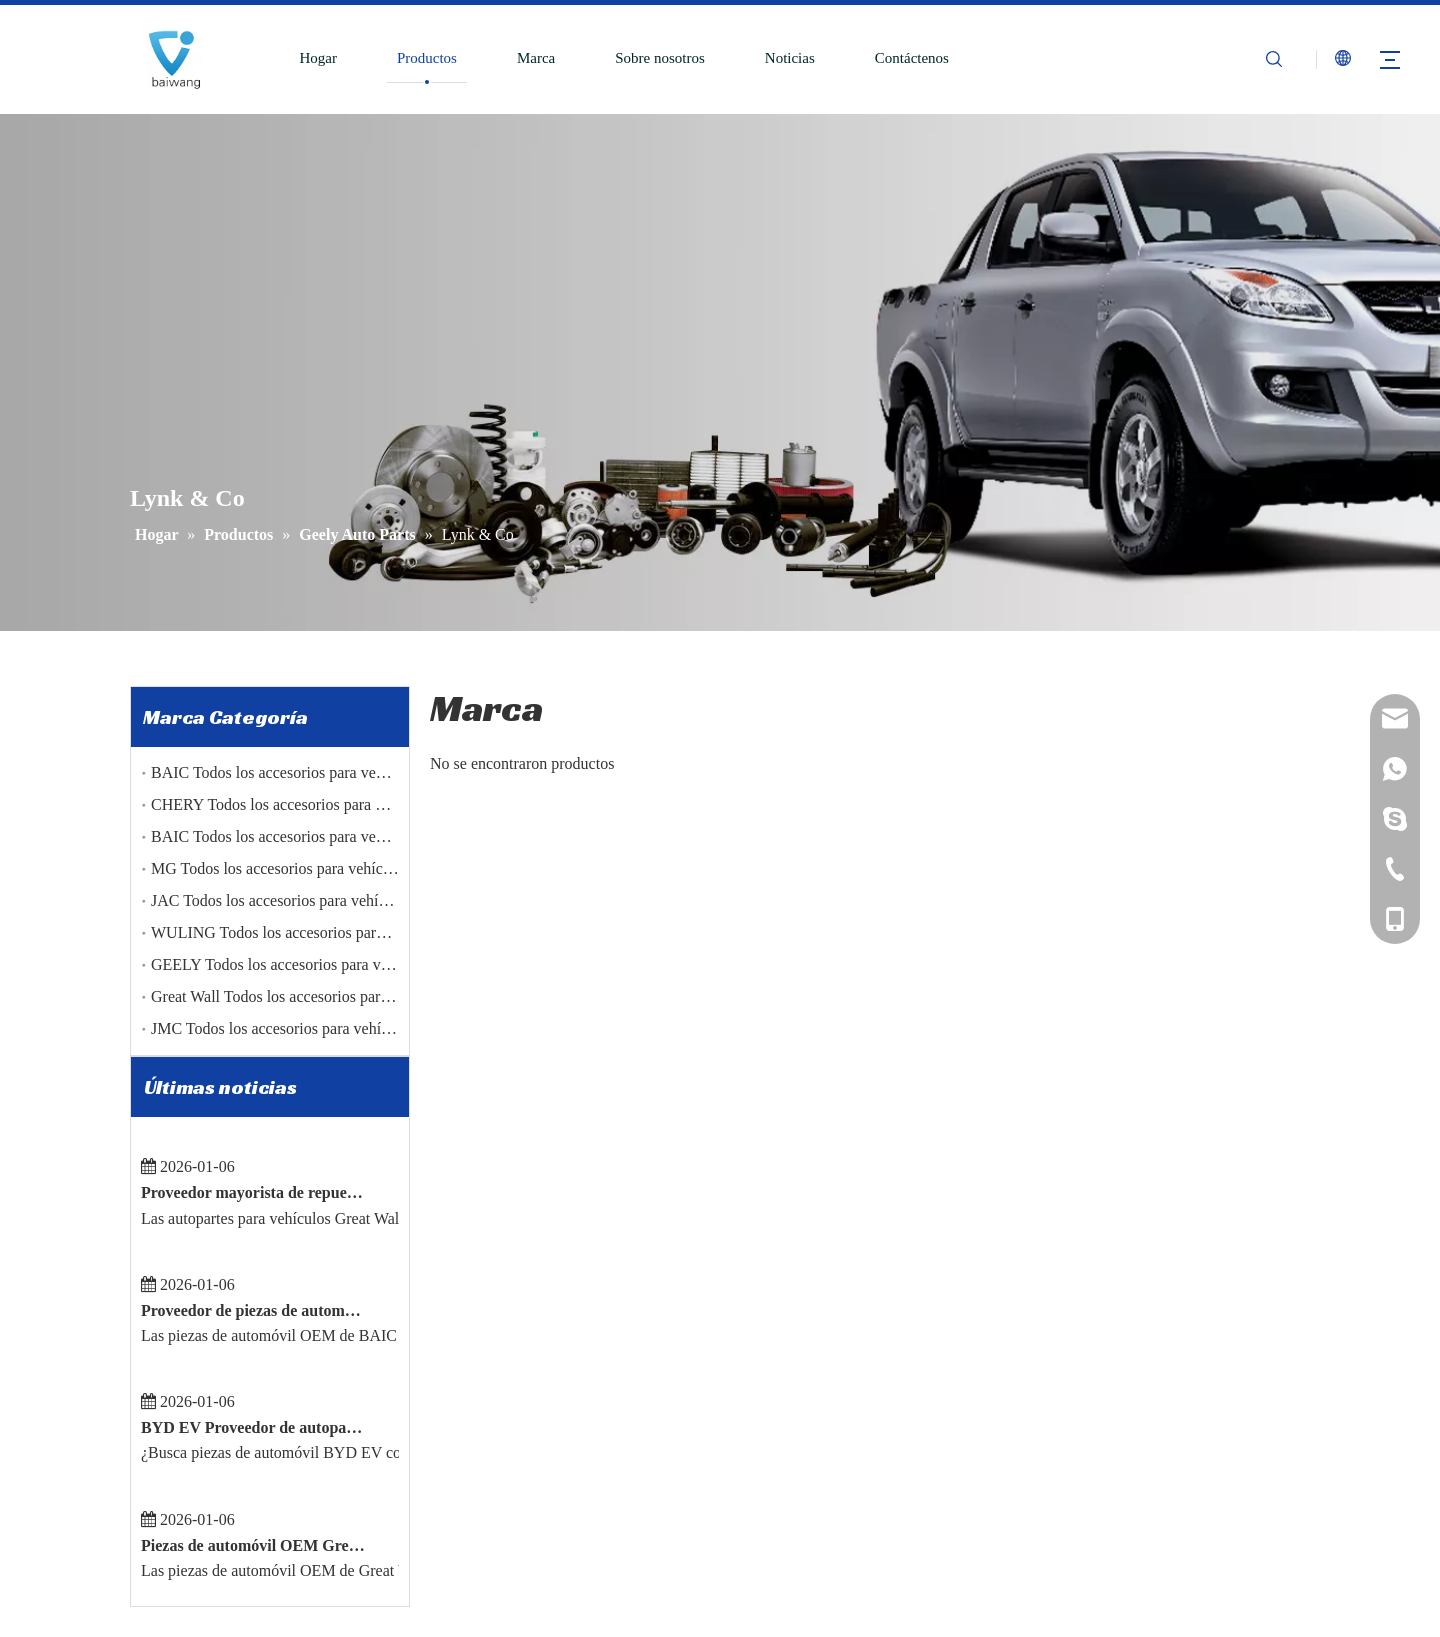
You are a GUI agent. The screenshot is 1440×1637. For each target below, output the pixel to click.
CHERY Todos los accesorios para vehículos (294, 804)
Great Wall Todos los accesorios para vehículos (302, 996)
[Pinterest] (283, 1484)
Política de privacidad (530, 1515)
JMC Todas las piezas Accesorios (829, 1455)
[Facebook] (143, 1484)
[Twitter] (213, 1484)
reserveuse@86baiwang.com (1131, 1545)
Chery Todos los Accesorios (813, 1425)
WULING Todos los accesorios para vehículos (300, 932)
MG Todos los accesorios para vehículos (280, 868)
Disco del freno (776, 1335)
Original (755, 1545)
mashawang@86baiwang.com (1135, 1515)
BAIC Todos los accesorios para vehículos (286, 772)
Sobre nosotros (660, 58)
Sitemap (959, 1622)
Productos (427, 58)
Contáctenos (912, 58)
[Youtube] (248, 1484)
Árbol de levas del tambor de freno (834, 1395)
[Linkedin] (178, 1484)
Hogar (318, 58)
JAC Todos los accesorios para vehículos (281, 900)
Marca (536, 58)
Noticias (790, 58)
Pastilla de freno (778, 1365)
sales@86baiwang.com (1118, 1485)
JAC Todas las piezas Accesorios (828, 1485)
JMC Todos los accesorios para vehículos (283, 1028)
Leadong (901, 1622)
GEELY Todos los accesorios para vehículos (292, 964)
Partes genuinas (777, 1515)
